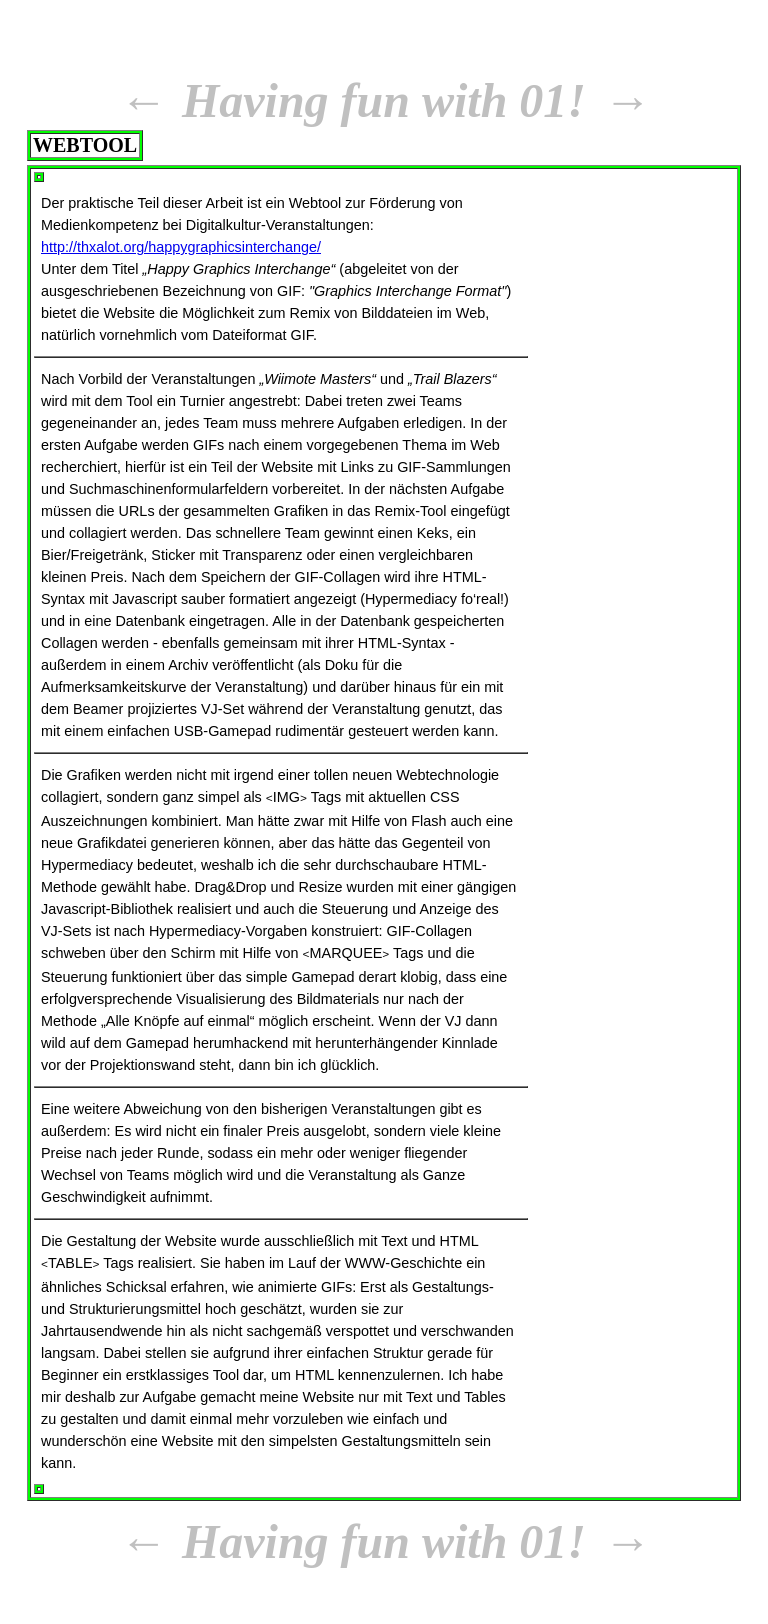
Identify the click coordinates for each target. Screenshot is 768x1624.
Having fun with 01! (384, 100)
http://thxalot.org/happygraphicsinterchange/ (181, 247)
